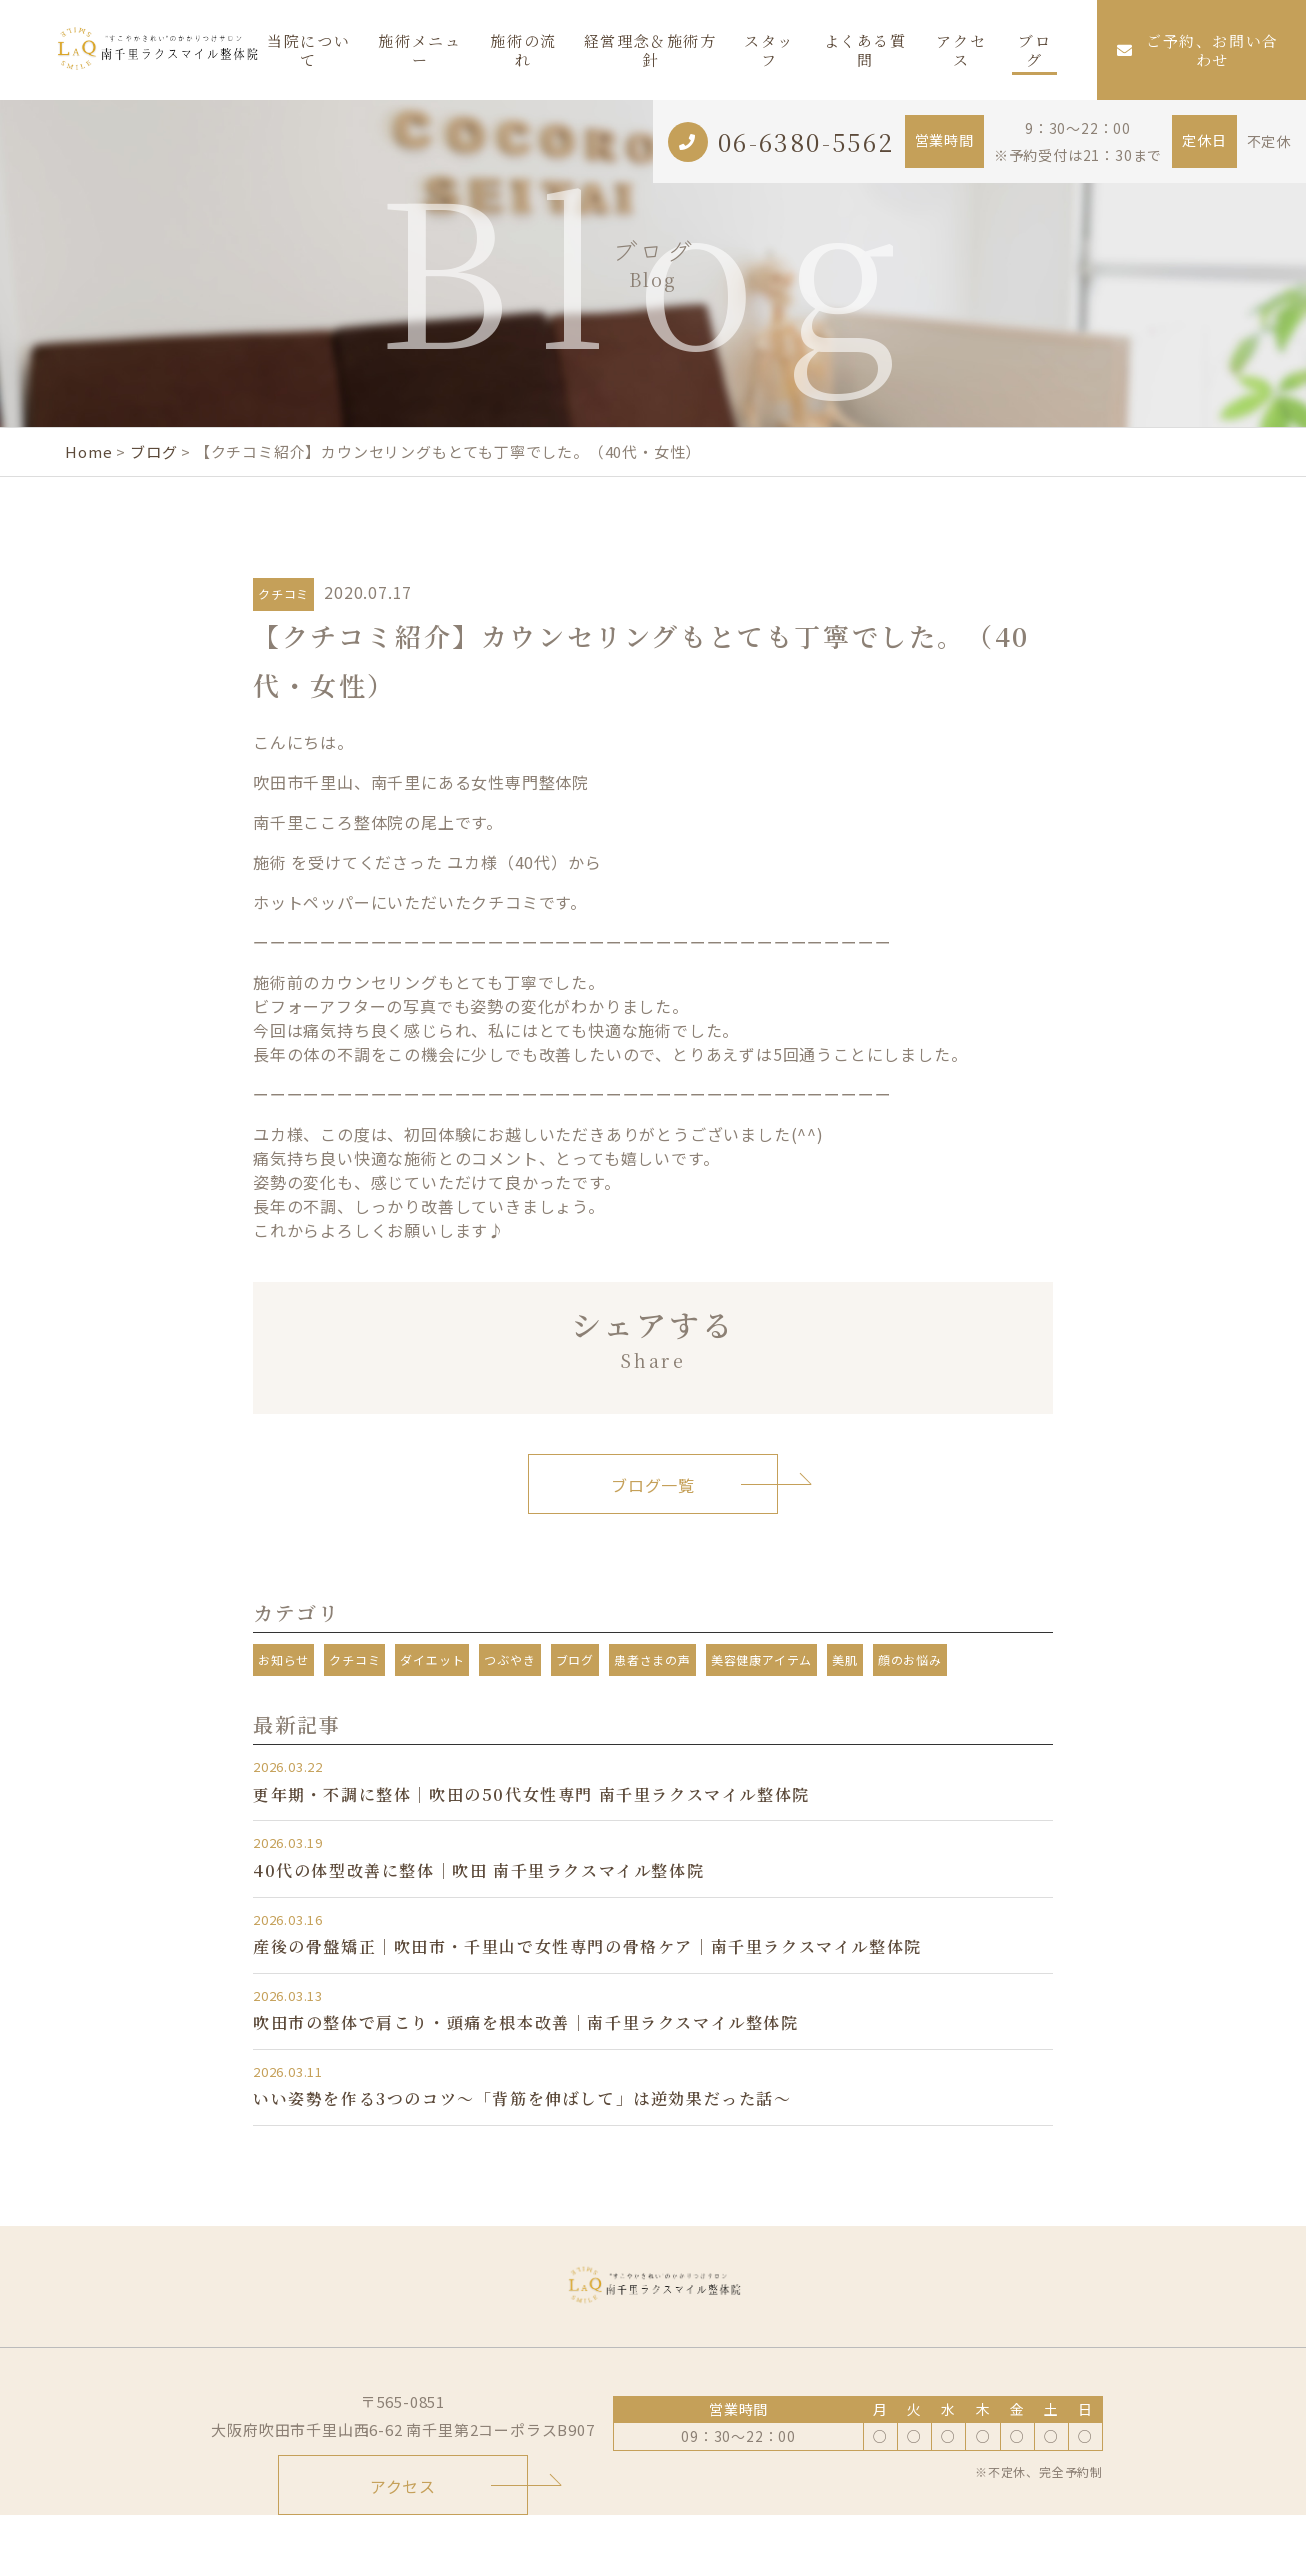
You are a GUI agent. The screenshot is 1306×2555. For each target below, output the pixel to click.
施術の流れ (523, 50)
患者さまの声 (652, 1659)
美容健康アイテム (761, 1659)
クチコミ (283, 593)
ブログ (1034, 50)
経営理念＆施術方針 (650, 50)
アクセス (961, 50)
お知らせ (283, 1659)
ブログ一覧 (653, 1485)
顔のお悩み (910, 1659)
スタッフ (769, 50)
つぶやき (509, 1659)
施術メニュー (419, 50)
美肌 (845, 1659)
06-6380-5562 (806, 141)
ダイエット (432, 1659)
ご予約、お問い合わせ (1198, 50)
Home (88, 451)
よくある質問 (865, 50)
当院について (308, 50)
